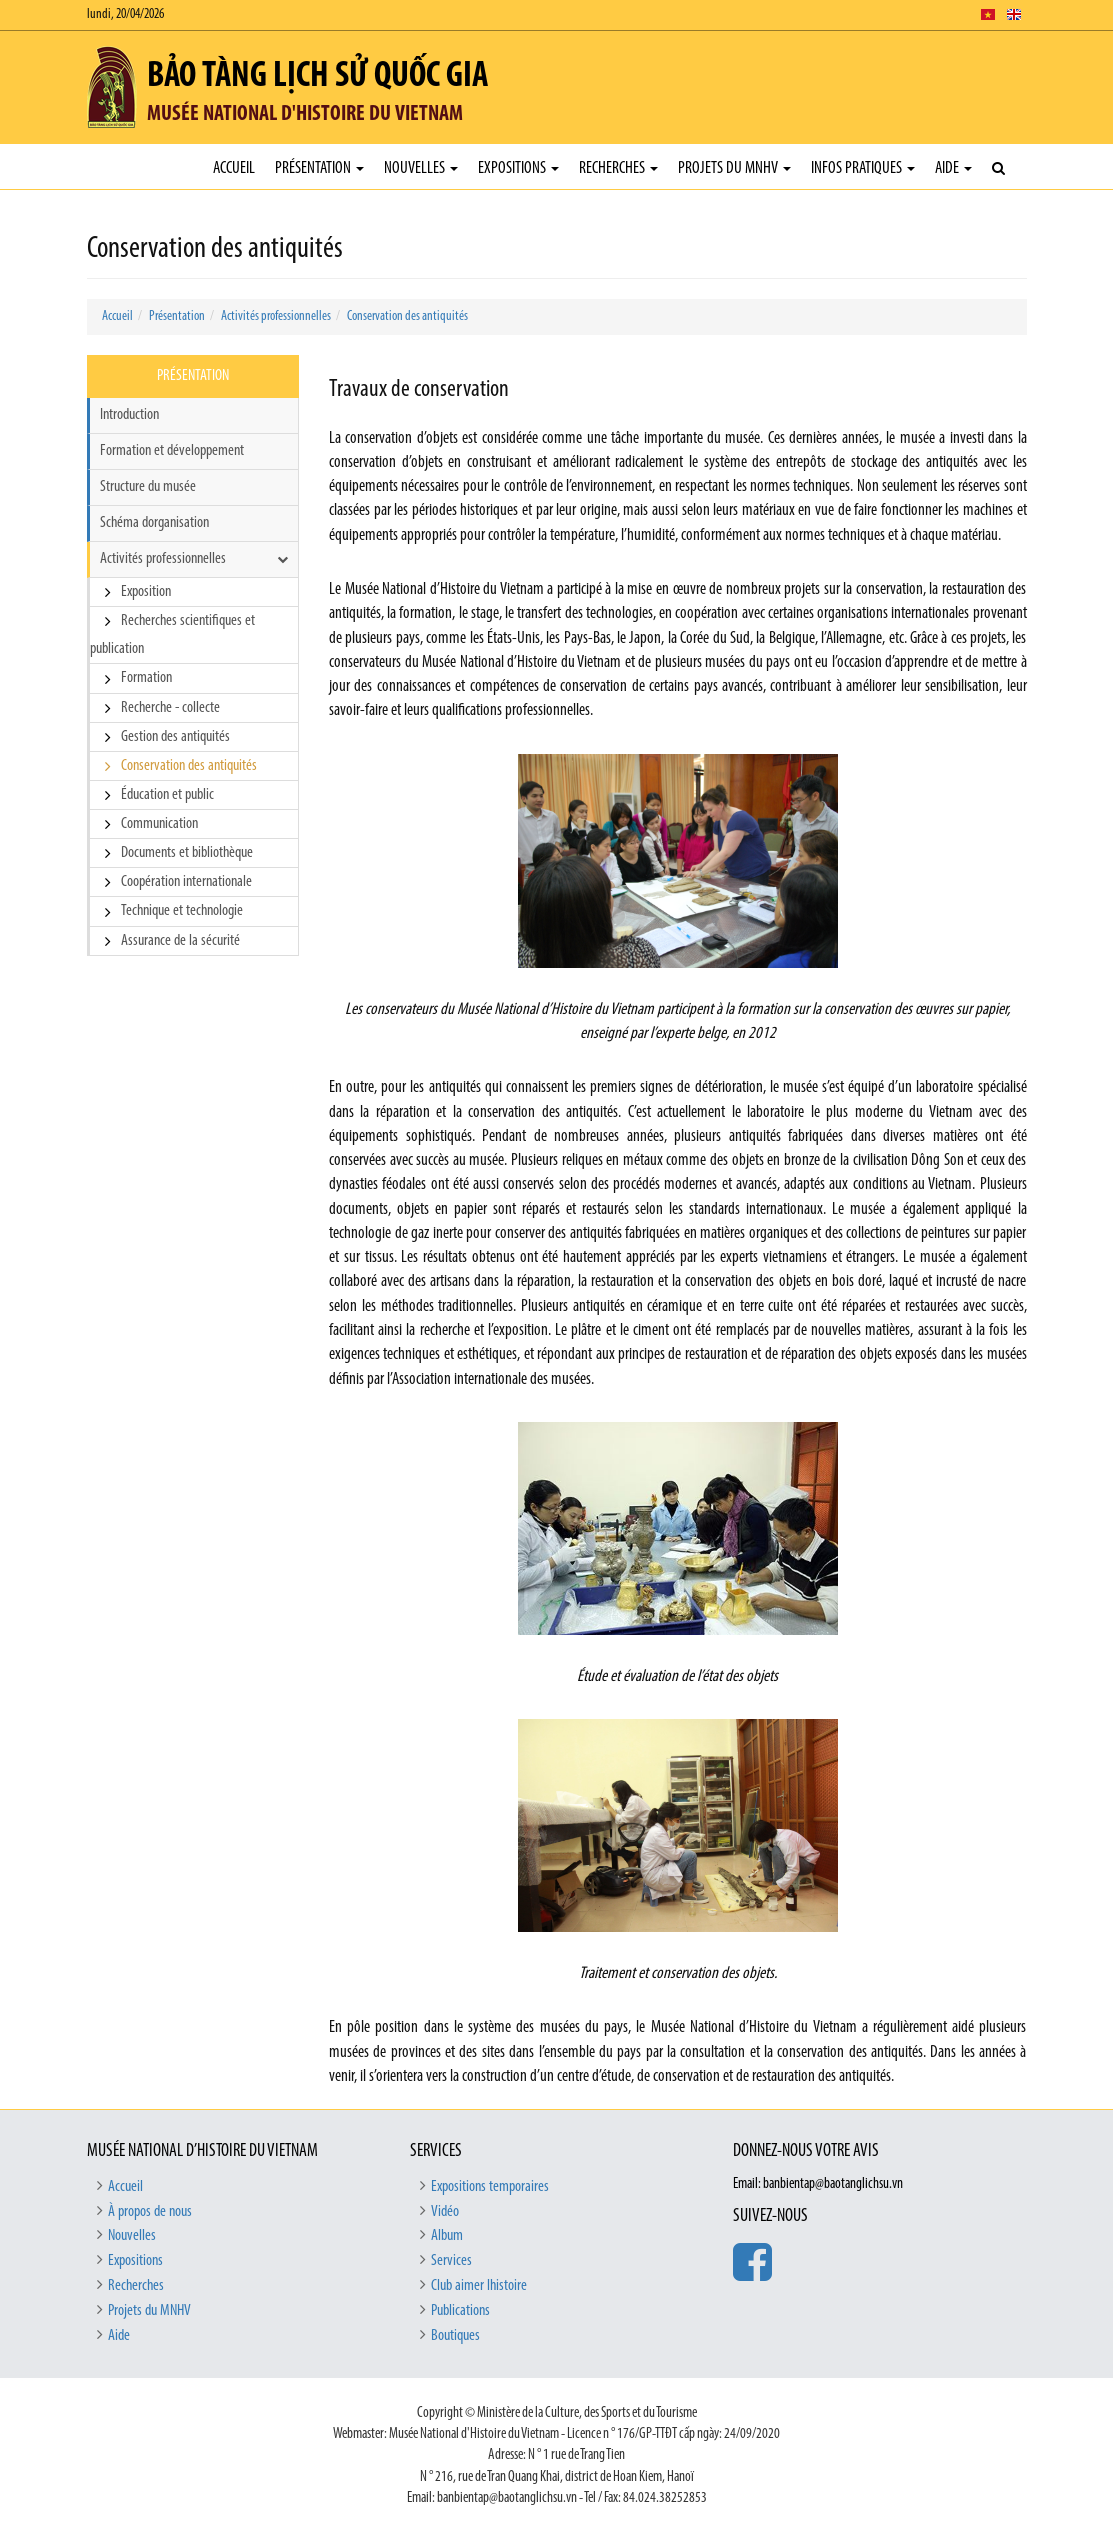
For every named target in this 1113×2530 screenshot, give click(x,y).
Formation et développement (172, 451)
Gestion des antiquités (175, 737)
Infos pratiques (863, 168)
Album (447, 2236)
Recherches (618, 168)
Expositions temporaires (490, 2187)
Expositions (518, 168)
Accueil (234, 168)
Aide (953, 168)
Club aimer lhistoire (479, 2286)
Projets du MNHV (734, 168)
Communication (159, 824)
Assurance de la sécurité (180, 941)
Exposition (146, 592)
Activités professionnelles (276, 316)
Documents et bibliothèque (187, 853)
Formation (146, 678)
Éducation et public (167, 795)
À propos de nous (150, 2212)
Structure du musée (148, 487)
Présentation (319, 168)
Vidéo (445, 2212)
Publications (460, 2311)
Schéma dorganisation (154, 523)
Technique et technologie (182, 911)
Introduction (129, 415)
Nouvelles (421, 168)
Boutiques (455, 2336)
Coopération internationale (186, 882)
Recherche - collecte (170, 708)
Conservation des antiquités (407, 316)
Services (451, 2261)
